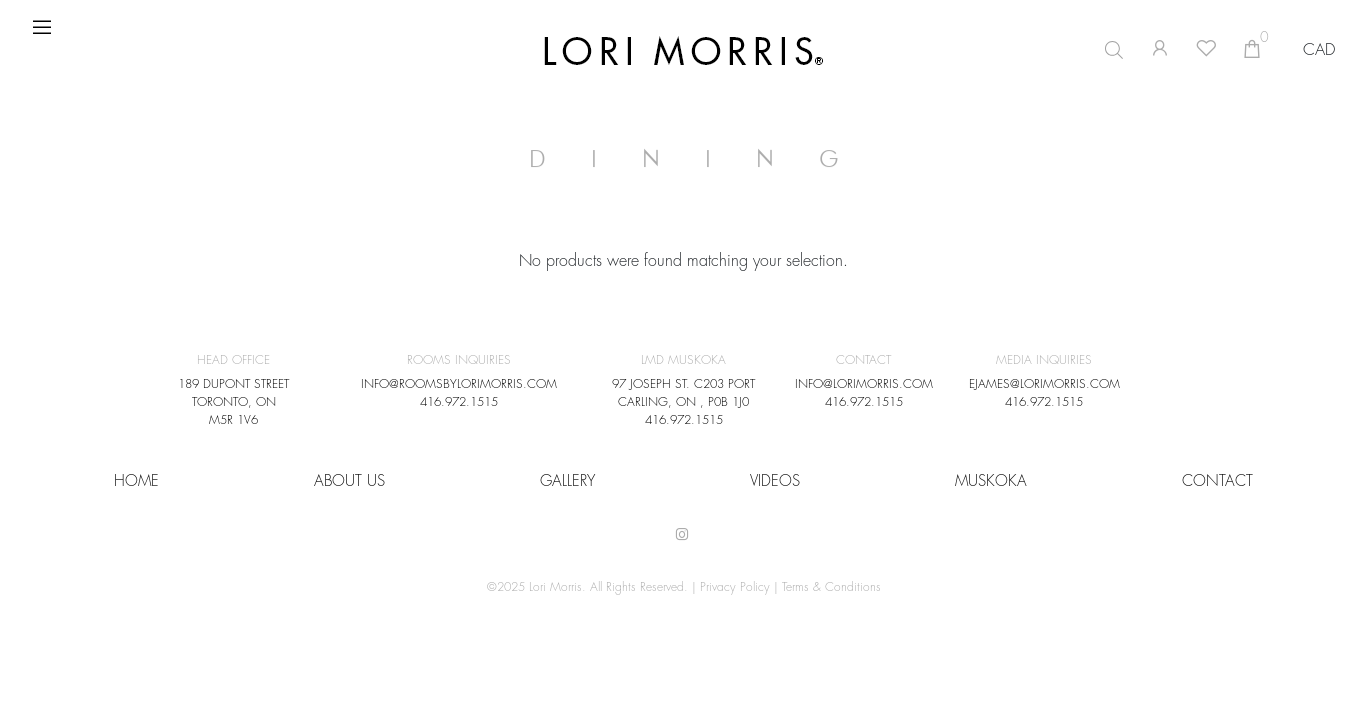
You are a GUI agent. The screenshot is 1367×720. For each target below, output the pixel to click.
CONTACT (1217, 481)
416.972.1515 (459, 402)
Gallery (567, 481)
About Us (349, 481)
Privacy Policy (735, 587)
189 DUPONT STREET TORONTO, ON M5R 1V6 (233, 402)
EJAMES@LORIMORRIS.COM (1044, 384)
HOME (136, 481)
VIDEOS (775, 481)
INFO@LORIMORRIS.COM (864, 384)
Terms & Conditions (831, 587)
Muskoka (991, 481)
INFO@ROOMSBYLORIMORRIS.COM (459, 384)
